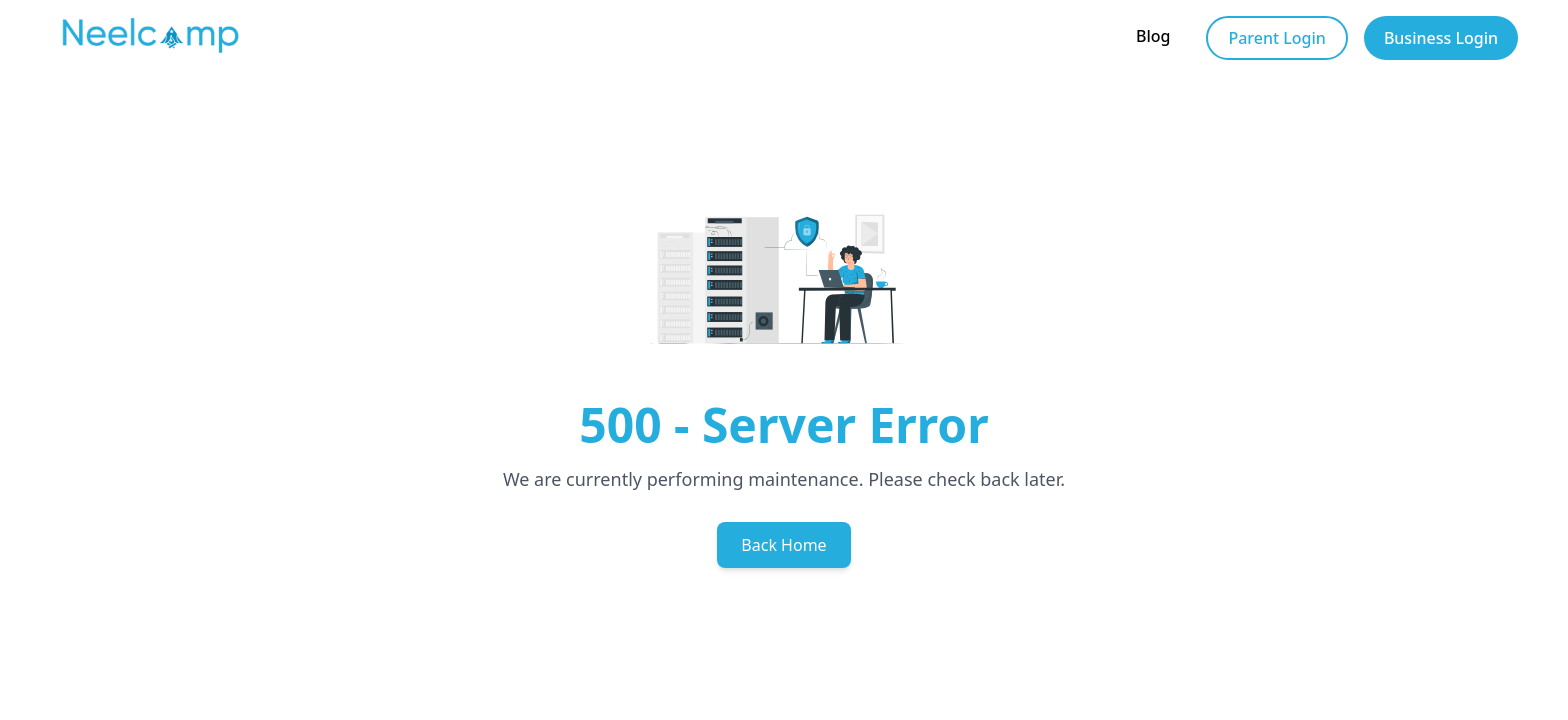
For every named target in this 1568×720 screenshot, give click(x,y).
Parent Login (1276, 38)
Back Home (783, 545)
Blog (1153, 36)
